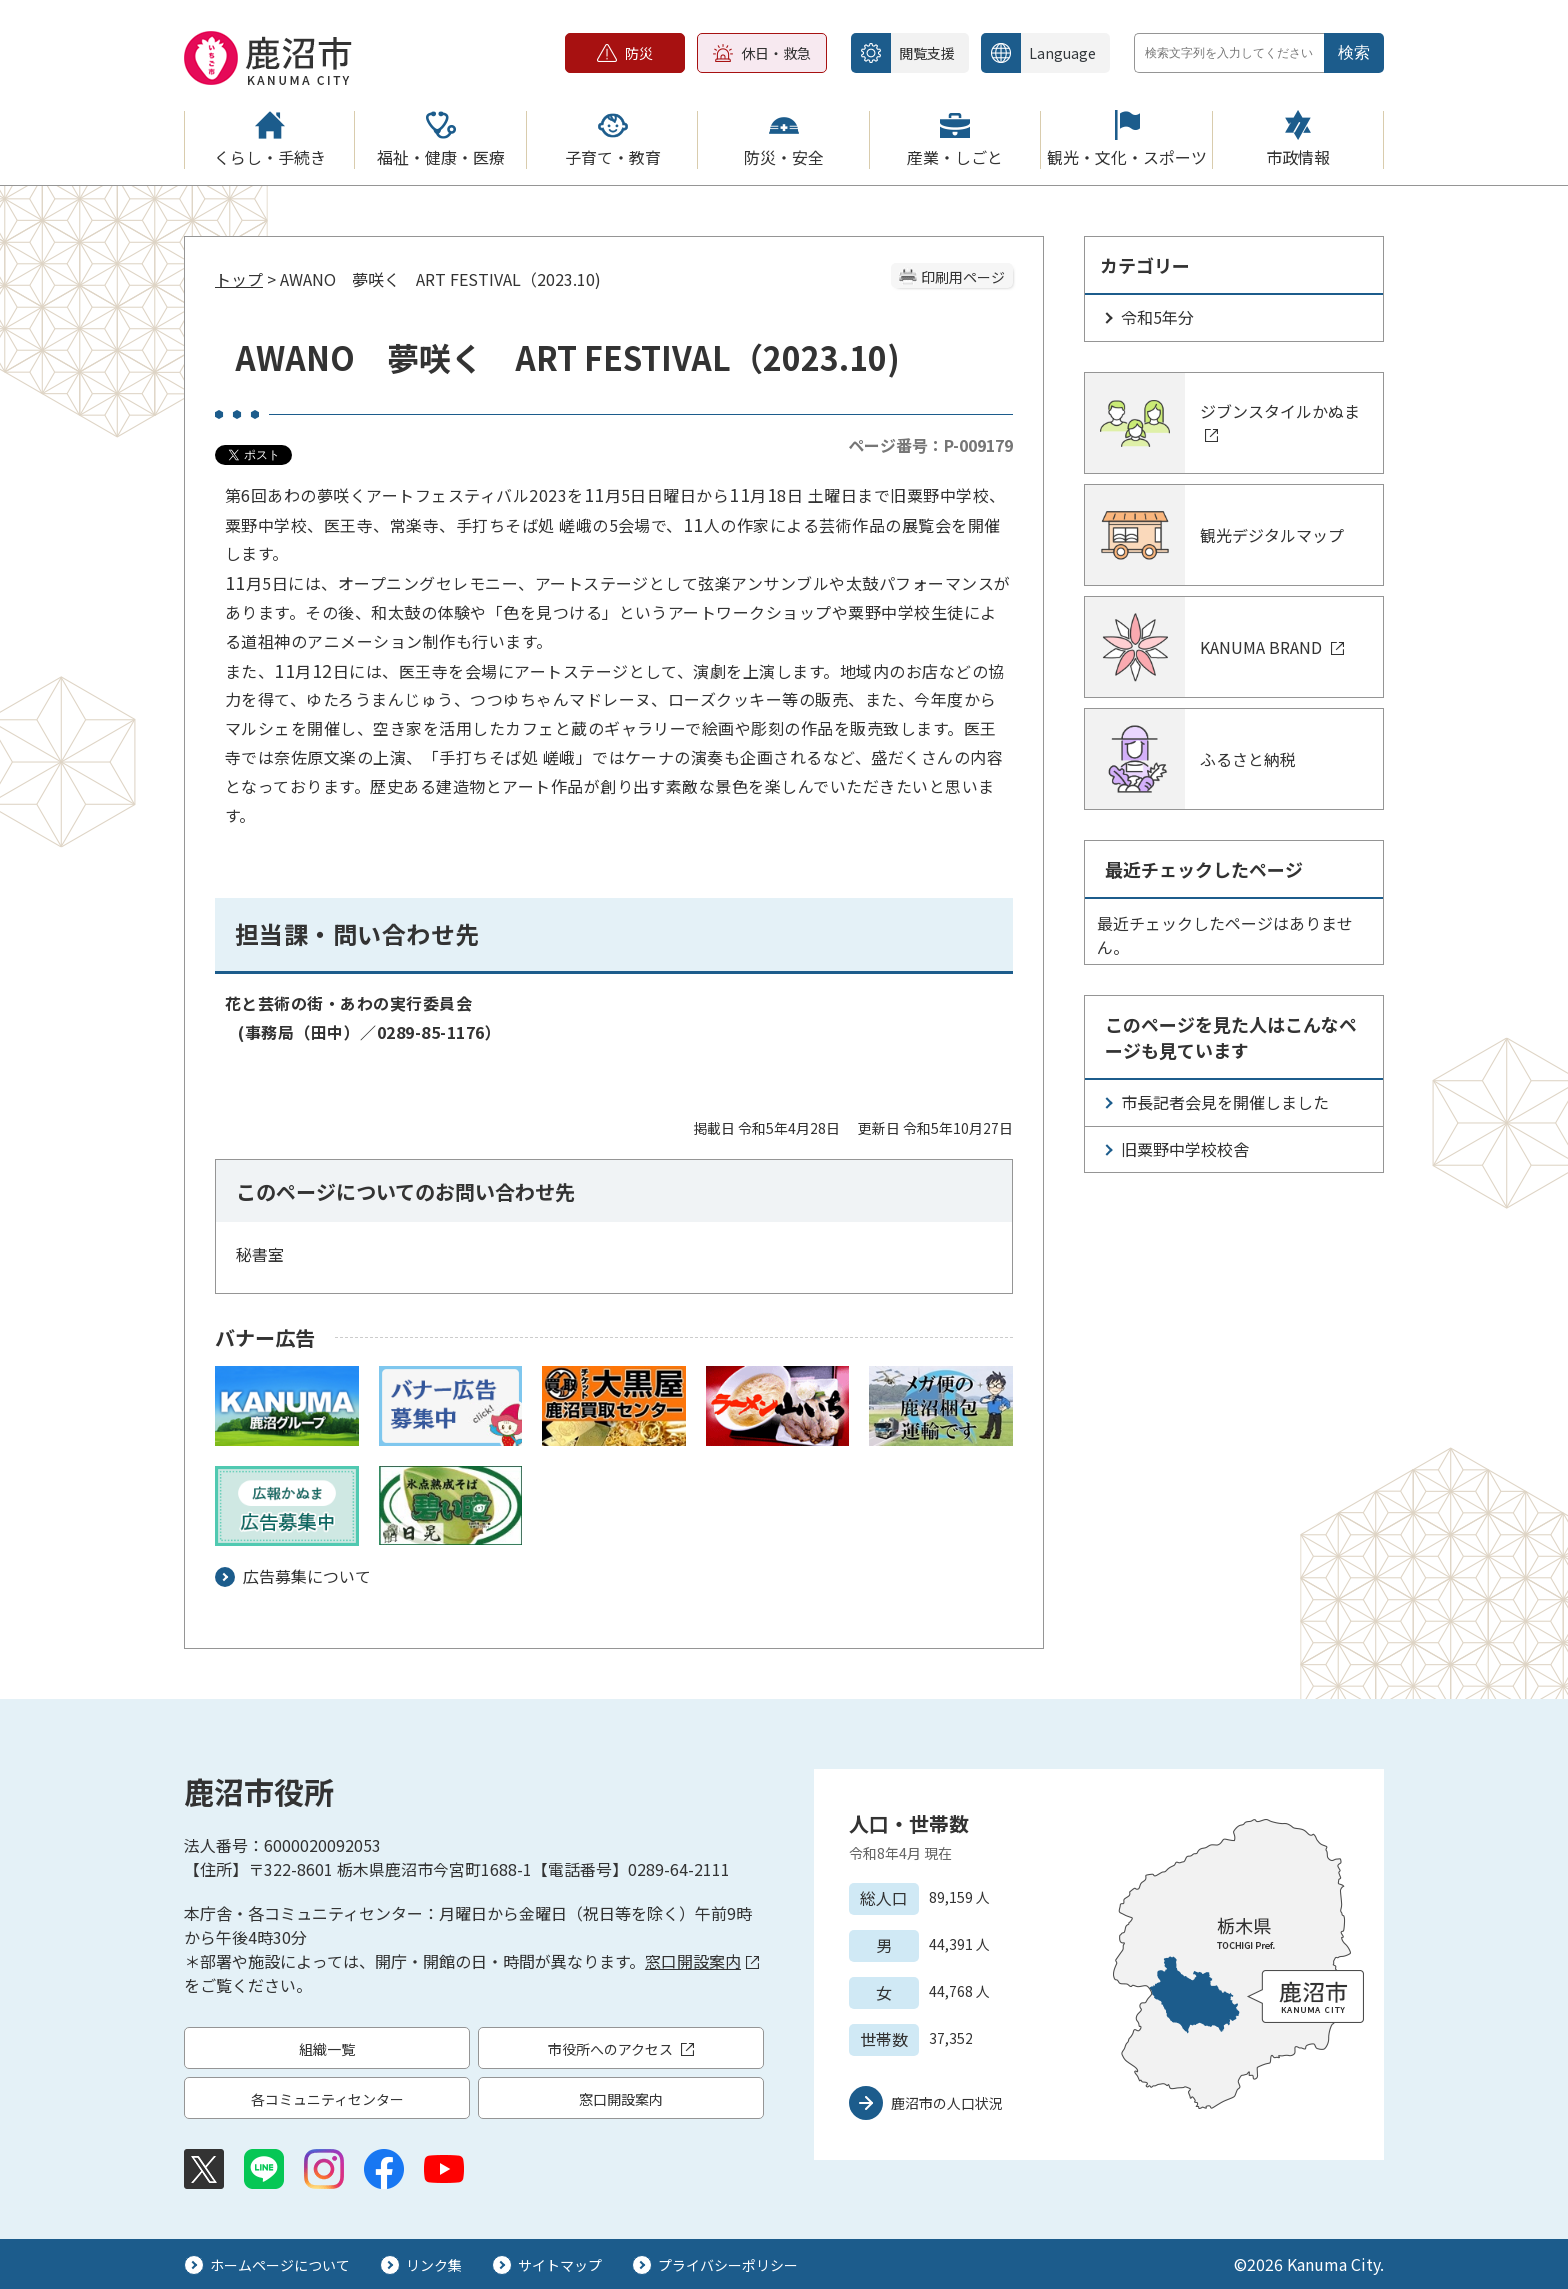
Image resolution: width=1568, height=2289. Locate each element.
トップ (239, 279)
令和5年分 (1157, 317)
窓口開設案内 (702, 1961)
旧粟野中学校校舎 (1185, 1149)
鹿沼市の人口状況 (947, 2103)
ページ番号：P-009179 (930, 445)
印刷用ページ (963, 277)
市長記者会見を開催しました (1225, 1102)
